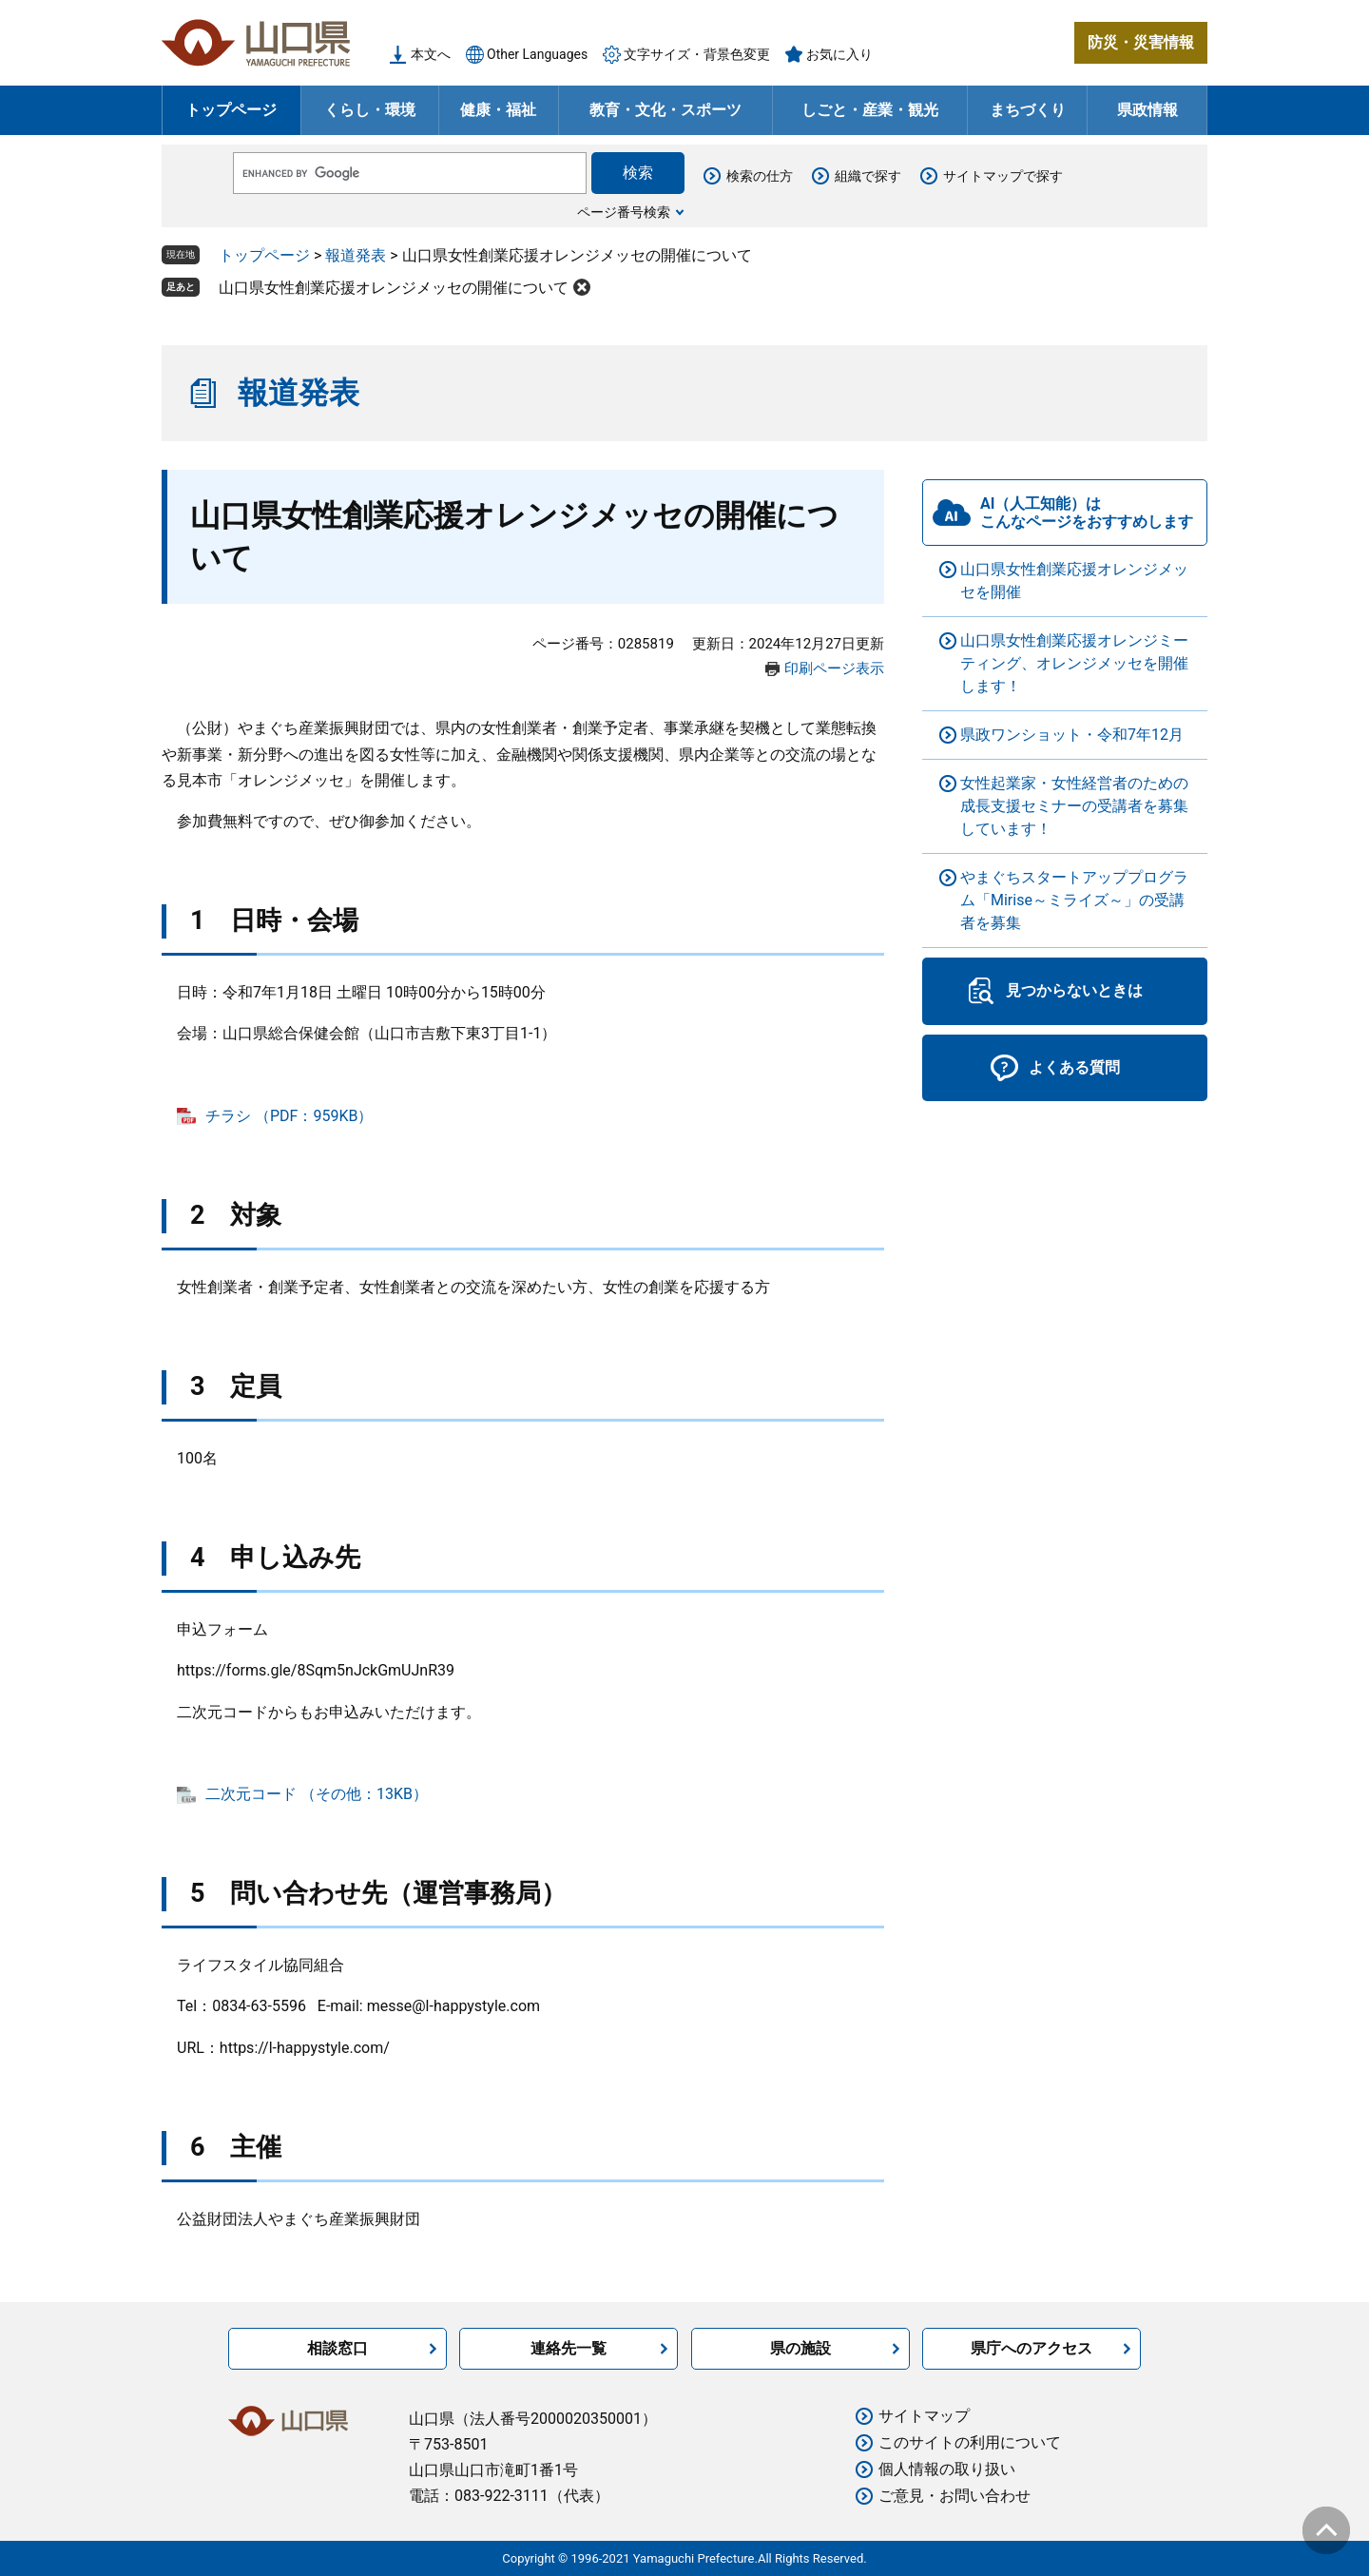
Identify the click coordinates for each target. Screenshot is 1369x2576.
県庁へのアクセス (1031, 2348)
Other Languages (537, 54)
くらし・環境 (369, 110)
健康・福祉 (498, 110)
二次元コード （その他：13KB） (316, 1794)
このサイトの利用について (969, 2442)
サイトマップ (924, 2416)
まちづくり (1028, 110)
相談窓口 (337, 2348)
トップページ (231, 110)
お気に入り (839, 54)
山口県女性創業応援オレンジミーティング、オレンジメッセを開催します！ (1074, 663)
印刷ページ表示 (834, 668)
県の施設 (800, 2348)
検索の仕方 (759, 176)
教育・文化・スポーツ (665, 110)
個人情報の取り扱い (946, 2469)
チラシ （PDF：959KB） (289, 1116)
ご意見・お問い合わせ (954, 2496)
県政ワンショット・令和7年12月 (1072, 735)
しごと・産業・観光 (869, 110)
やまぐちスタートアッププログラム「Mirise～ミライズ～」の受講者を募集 (1074, 900)
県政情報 (1147, 110)
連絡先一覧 (568, 2348)
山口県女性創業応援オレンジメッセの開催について (394, 288)
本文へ (431, 54)
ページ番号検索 (623, 212)
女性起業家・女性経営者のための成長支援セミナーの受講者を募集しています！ (1074, 806)
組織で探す (868, 176)
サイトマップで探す (1003, 176)
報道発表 (355, 255)
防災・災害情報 (1141, 42)
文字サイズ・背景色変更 (697, 54)
